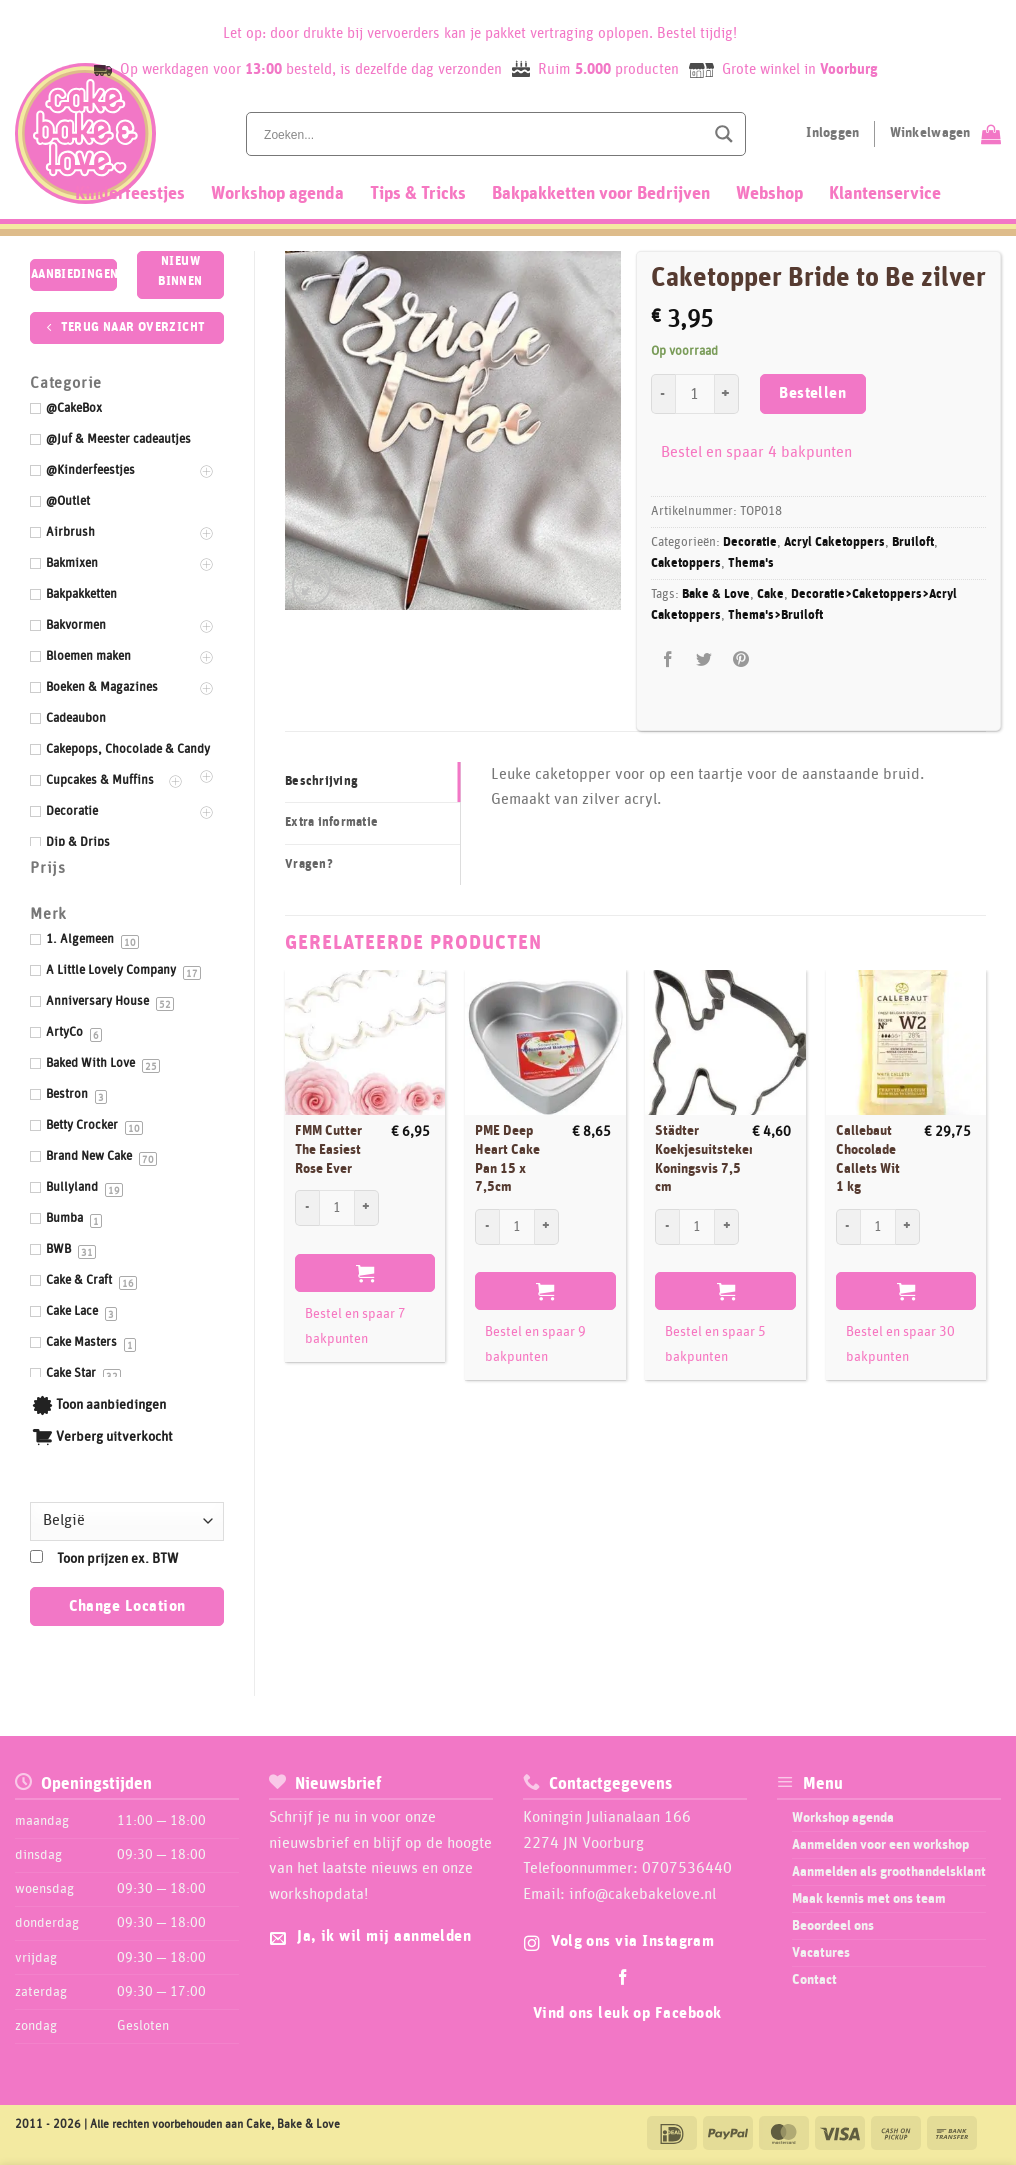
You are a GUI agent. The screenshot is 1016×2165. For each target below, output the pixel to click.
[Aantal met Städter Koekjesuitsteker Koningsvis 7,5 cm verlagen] (667, 1227)
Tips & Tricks (418, 194)
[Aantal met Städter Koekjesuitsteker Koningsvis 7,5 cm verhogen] (727, 1227)
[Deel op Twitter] (704, 660)
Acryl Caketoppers (834, 542)
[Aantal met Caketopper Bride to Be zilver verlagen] (663, 394)
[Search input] (482, 134)
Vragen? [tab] (309, 864)
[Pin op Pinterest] (740, 660)
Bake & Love (716, 594)
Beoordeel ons (833, 1926)
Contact (814, 1980)
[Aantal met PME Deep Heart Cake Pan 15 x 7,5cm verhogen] (547, 1227)
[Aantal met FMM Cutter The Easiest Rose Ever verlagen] (307, 1208)
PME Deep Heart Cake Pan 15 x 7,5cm (507, 1159)
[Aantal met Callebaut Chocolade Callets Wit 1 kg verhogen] (908, 1227)
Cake (770, 594)
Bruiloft (913, 542)
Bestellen (812, 393)
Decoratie (750, 542)
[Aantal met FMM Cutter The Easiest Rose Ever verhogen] (367, 1208)
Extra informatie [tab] (331, 822)
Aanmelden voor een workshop (880, 1845)
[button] (311, 585)
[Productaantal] (695, 394)
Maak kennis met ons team (869, 1899)
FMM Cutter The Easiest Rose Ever (328, 1149)
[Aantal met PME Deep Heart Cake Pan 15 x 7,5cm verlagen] (487, 1227)
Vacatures (821, 1953)
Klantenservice (885, 194)
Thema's (751, 563)
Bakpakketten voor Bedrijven (601, 194)
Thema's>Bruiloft (775, 615)
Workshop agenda (277, 194)
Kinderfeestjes (130, 194)
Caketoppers (686, 563)
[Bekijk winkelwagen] (945, 134)
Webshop (769, 194)
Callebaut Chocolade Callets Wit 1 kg (868, 1159)
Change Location (127, 1606)
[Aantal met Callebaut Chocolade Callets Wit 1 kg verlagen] (848, 1227)
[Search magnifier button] (724, 134)
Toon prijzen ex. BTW (117, 1559)
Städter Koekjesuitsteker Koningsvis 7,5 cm (704, 1159)
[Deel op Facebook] (668, 660)
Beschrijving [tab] (321, 781)
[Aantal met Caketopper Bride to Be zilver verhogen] (727, 394)
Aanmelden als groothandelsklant (889, 1872)
